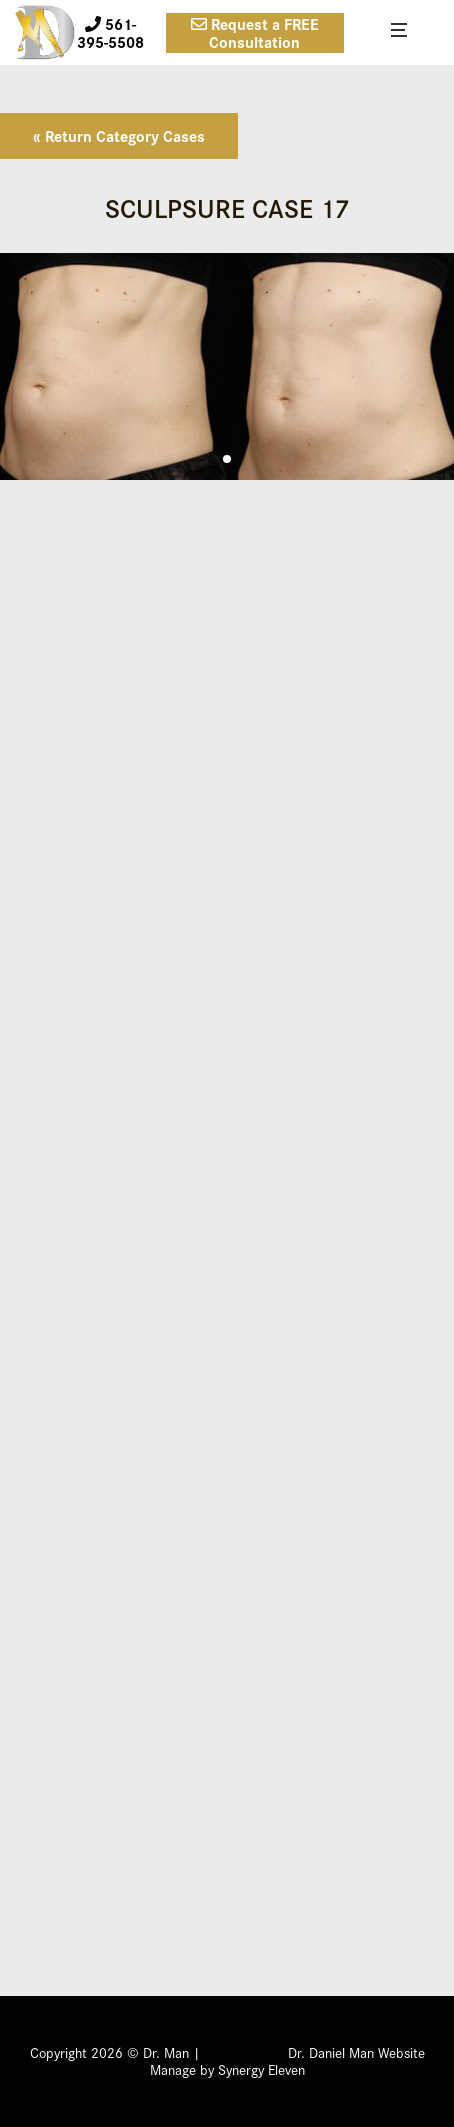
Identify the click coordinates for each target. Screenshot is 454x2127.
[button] (227, 459)
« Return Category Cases (119, 135)
